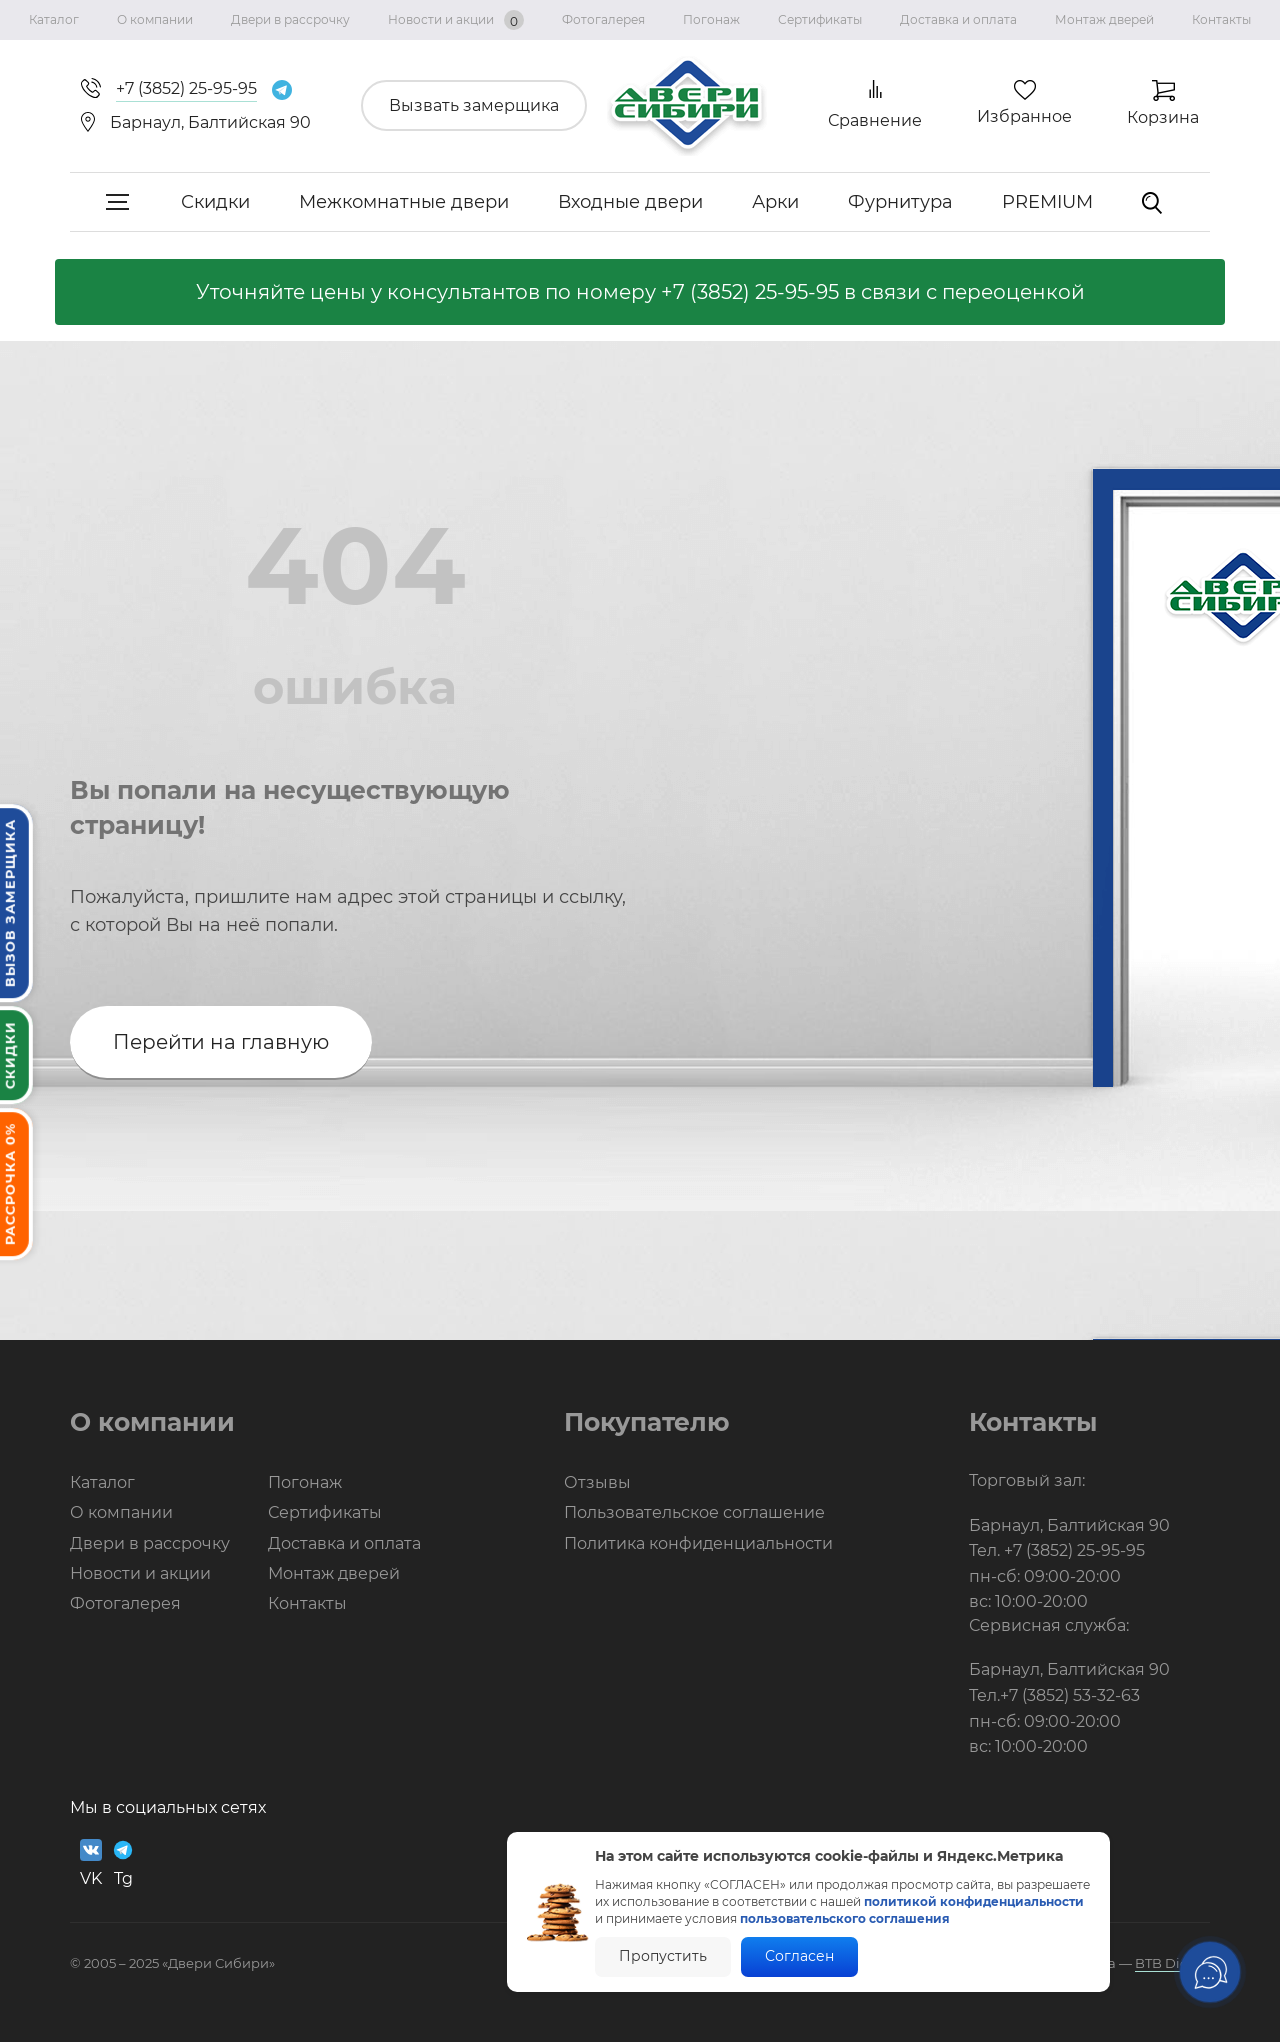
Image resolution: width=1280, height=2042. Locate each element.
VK (91, 1863)
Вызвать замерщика (474, 105)
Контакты (1221, 19)
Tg (123, 1863)
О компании (155, 19)
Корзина (1163, 117)
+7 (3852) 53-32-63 (1070, 1695)
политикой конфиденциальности (974, 1901)
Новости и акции (456, 20)
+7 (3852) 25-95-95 (750, 292)
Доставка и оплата (958, 19)
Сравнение (875, 120)
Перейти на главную (221, 1042)
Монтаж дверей (1104, 19)
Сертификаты (820, 19)
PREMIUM (1047, 202)
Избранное (1024, 116)
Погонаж (711, 19)
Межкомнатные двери (404, 202)
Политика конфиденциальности (698, 1543)
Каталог (54, 19)
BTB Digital (1172, 1963)
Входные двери (630, 202)
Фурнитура (900, 202)
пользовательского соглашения (845, 1918)
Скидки (215, 202)
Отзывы (597, 1482)
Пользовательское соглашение (694, 1512)
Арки (775, 202)
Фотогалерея (603, 19)
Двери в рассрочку (290, 19)
